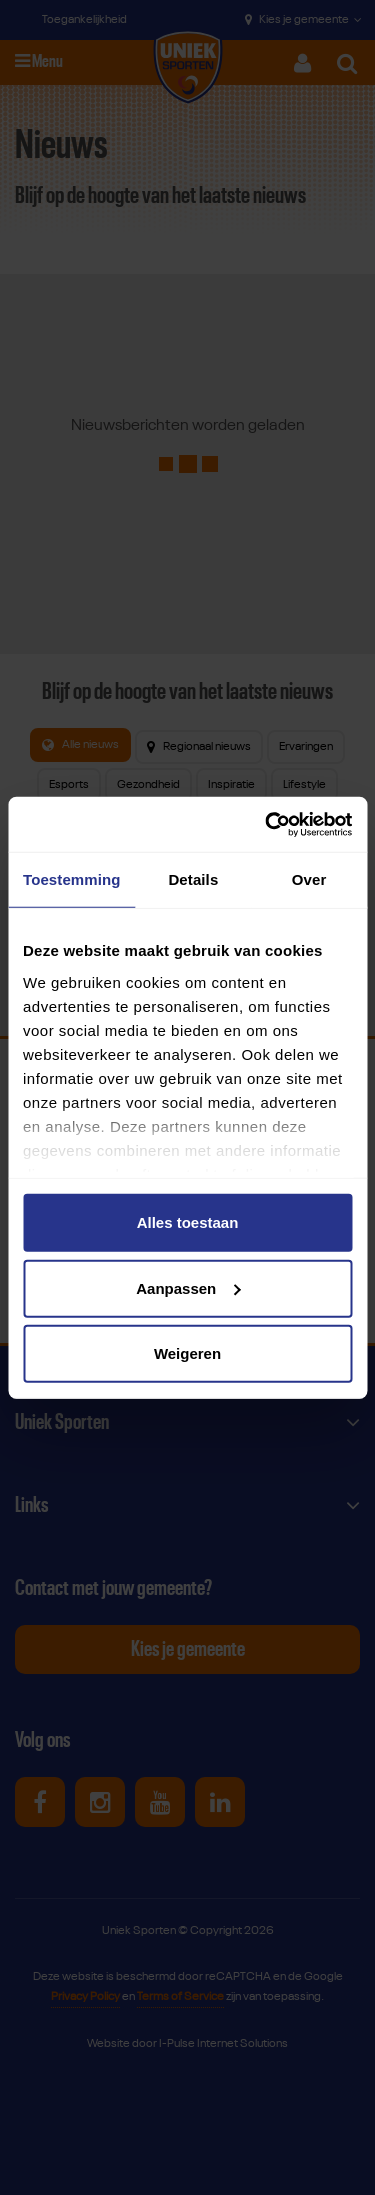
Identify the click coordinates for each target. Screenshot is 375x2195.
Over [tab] (309, 879)
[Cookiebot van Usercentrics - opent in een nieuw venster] (267, 824)
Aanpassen (188, 1287)
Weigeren (187, 1353)
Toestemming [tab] (72, 879)
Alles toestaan (188, 1222)
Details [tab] (193, 879)
